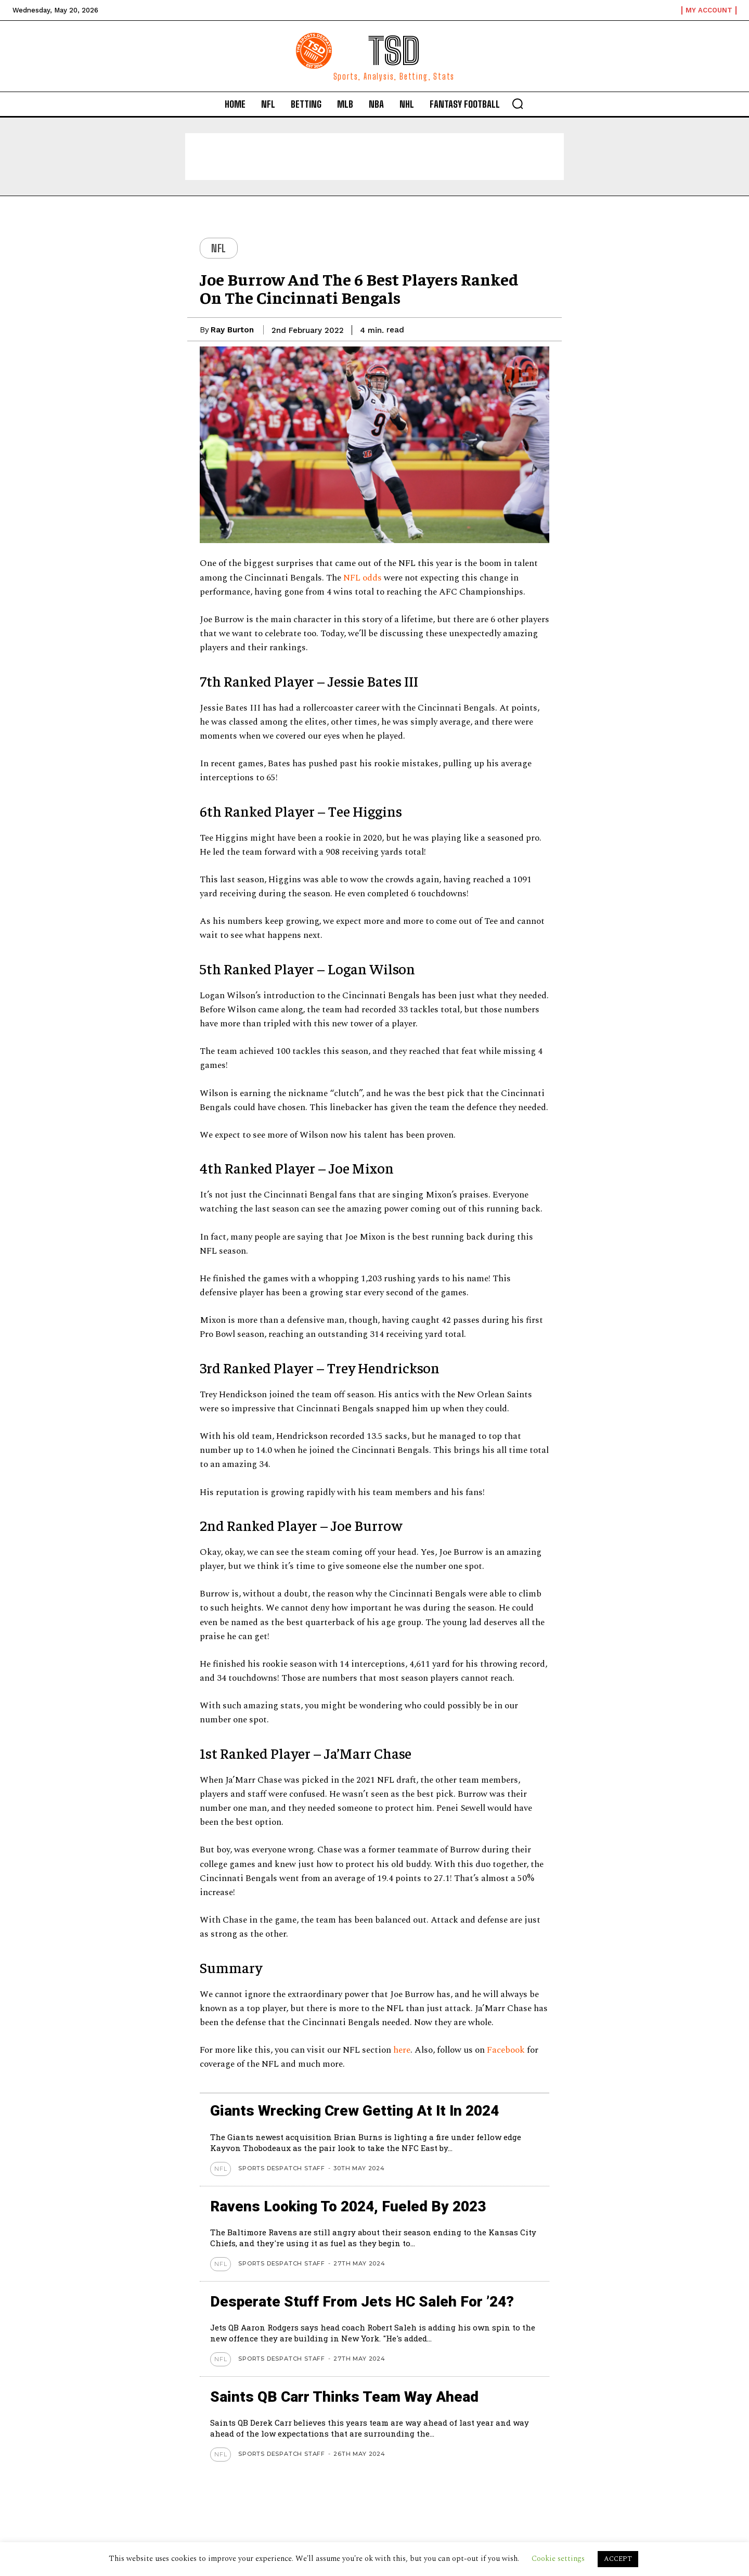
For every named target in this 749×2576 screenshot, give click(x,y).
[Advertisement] (374, 156)
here (401, 2050)
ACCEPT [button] (618, 2559)
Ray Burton (232, 329)
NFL (218, 248)
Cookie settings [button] (558, 2559)
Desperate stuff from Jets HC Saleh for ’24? (362, 2301)
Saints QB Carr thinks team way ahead (344, 2396)
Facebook (507, 2050)
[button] (517, 103)
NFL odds (361, 578)
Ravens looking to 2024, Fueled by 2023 (348, 2206)
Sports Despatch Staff (281, 2168)
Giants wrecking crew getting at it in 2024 (354, 2110)
